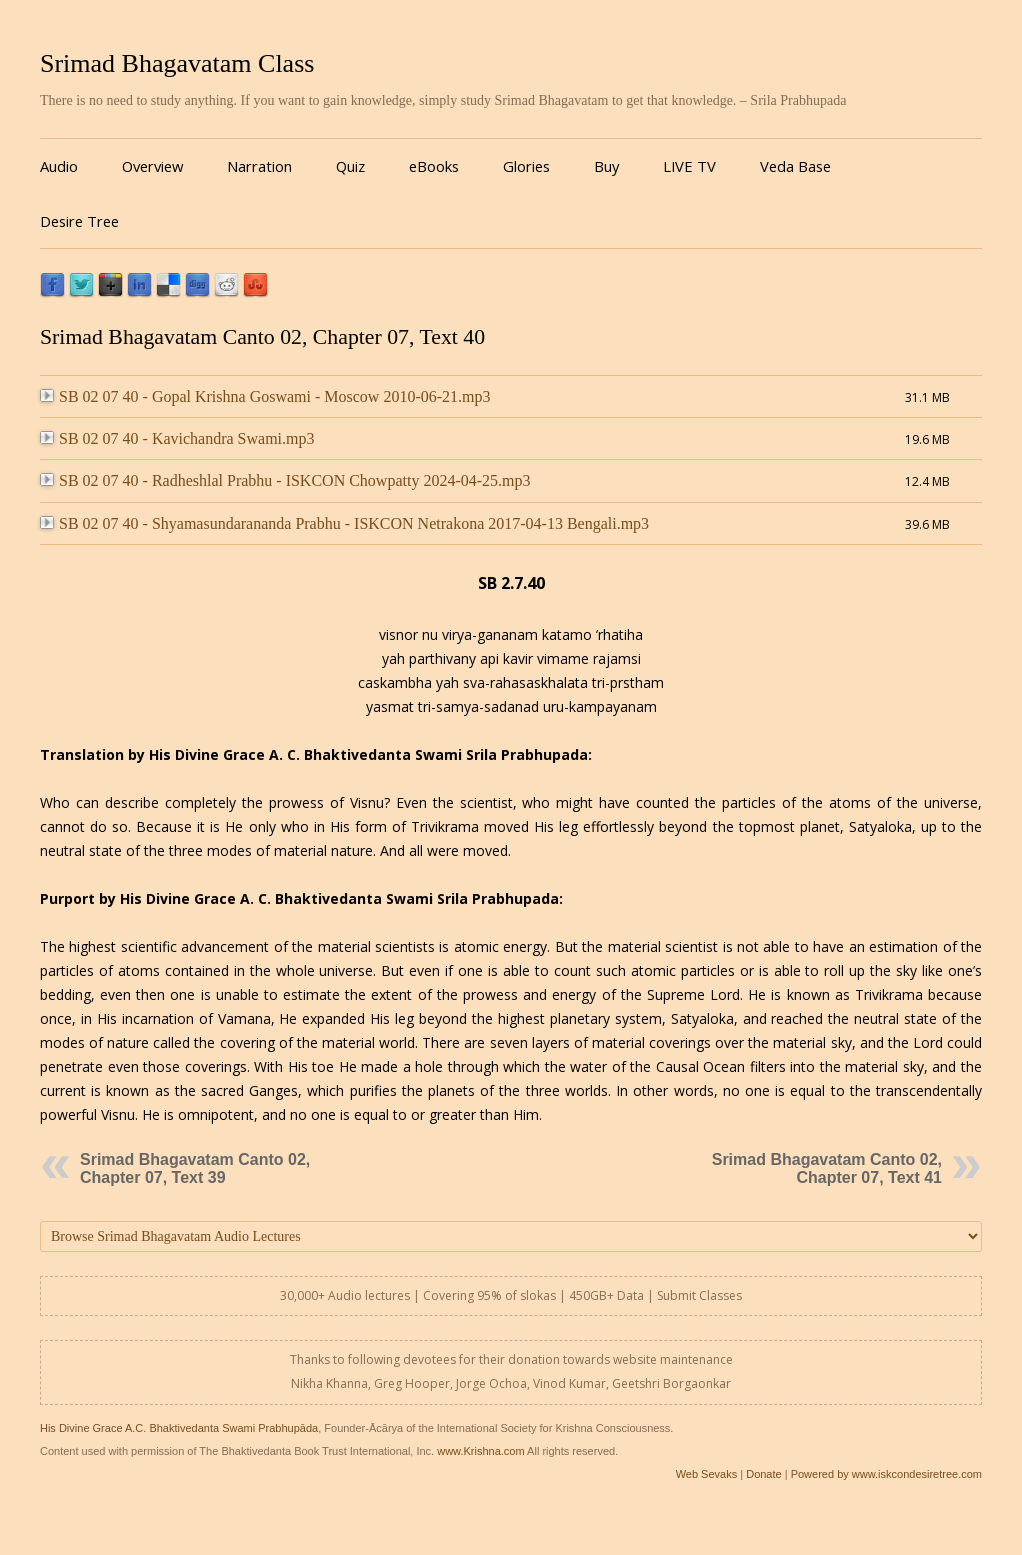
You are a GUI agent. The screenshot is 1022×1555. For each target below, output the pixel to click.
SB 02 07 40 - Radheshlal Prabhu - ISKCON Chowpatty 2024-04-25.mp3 (285, 480)
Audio (59, 166)
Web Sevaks (707, 1474)
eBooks (434, 166)
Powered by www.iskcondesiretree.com (886, 1474)
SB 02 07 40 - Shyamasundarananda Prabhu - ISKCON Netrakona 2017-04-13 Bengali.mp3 (344, 523)
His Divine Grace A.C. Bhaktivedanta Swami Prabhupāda (179, 1428)
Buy (606, 166)
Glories (526, 166)
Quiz (350, 166)
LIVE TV (689, 166)
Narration (259, 166)
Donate (763, 1474)
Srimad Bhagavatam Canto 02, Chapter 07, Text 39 (195, 1168)
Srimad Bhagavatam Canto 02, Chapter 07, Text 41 (827, 1168)
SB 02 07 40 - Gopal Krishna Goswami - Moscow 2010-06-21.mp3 (265, 396)
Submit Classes (699, 1295)
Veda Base (795, 166)
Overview (152, 166)
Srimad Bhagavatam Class (177, 63)
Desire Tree (79, 221)
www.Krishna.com (480, 1451)
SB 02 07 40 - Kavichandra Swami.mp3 (177, 438)
